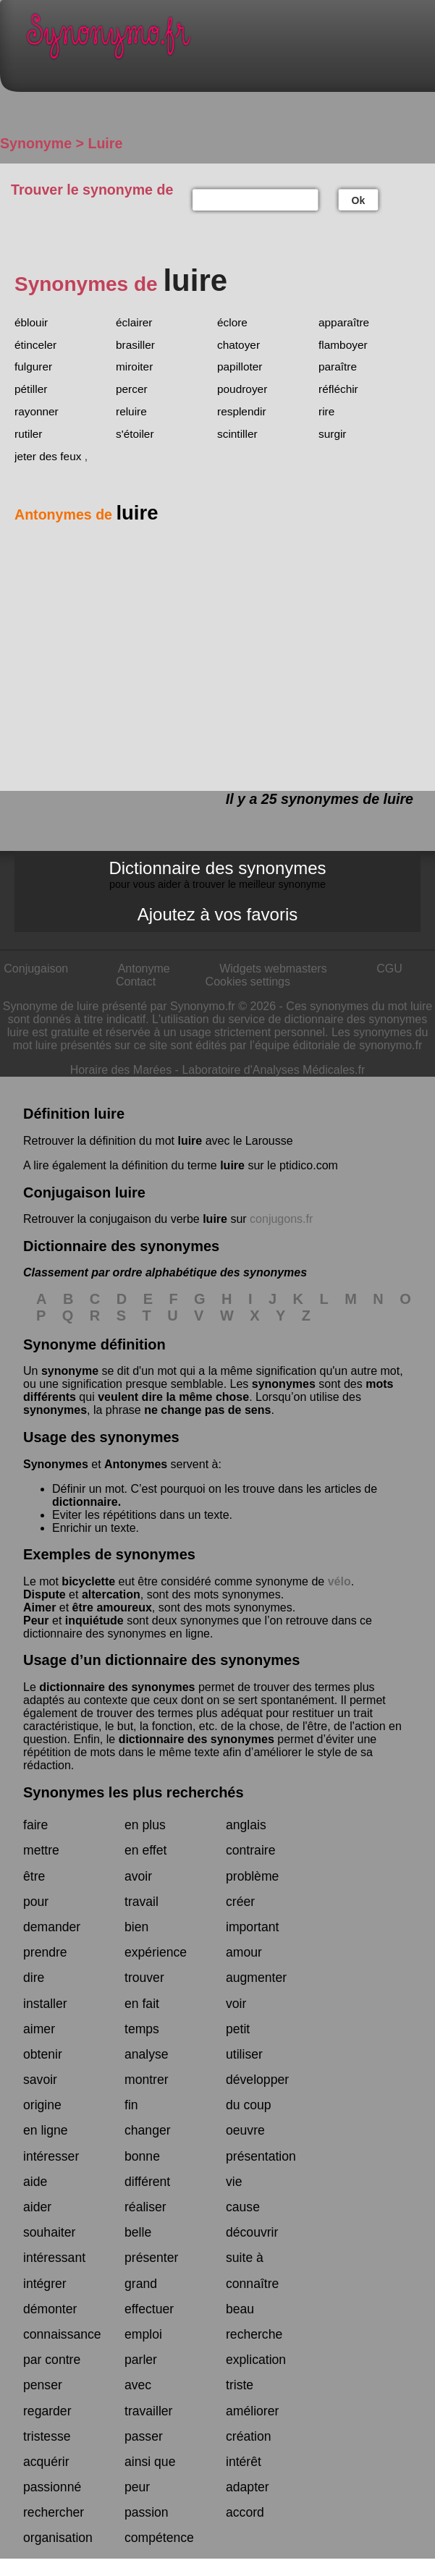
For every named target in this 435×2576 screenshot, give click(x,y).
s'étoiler (135, 434)
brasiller (135, 345)
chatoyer (238, 345)
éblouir (31, 322)
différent (147, 2181)
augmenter (256, 1977)
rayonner (36, 411)
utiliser (244, 2054)
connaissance (62, 2334)
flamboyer (343, 345)
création (248, 2436)
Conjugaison (36, 968)
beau (240, 2309)
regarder (47, 2411)
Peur (36, 1620)
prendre (45, 1952)
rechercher (53, 2512)
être (34, 1876)
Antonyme (144, 968)
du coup (248, 2105)
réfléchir (338, 389)
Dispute (44, 1594)
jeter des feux (47, 456)
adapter (247, 2487)
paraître (337, 366)
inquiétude (94, 1620)
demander (51, 1927)
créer (240, 1901)
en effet (145, 1850)
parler (140, 2359)
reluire (131, 411)
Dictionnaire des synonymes (217, 874)
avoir (138, 1876)
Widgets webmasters (273, 968)
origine (42, 2105)
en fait (141, 2003)
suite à (244, 2257)
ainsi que (149, 2461)
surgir (332, 434)
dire (33, 1977)
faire (35, 1825)
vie (234, 2181)
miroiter (134, 366)
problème (252, 1876)
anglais (246, 1825)
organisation (58, 2537)
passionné (52, 2487)
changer (147, 2130)
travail (141, 1901)
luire (189, 1141)
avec (137, 2385)
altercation (111, 1594)
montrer (146, 2079)
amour (244, 1952)
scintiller (237, 434)
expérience (155, 1952)
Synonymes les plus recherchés (133, 1792)
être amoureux (112, 1607)
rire (326, 411)
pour (35, 1901)
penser (42, 2385)
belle (137, 2232)
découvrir (252, 2232)
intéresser (51, 2156)
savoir (40, 2079)
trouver (144, 1977)
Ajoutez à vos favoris (217, 914)
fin (131, 2105)
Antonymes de (86, 514)
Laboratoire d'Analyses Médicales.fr (273, 1070)
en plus (145, 1825)
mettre (41, 1850)
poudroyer (242, 389)
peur (137, 2487)
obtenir (42, 2054)
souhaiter (49, 2232)
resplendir (241, 411)
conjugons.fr (281, 1219)
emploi (143, 2334)
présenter (151, 2257)
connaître (252, 2283)
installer (45, 2003)
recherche (254, 2334)
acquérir (46, 2461)
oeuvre (245, 2130)
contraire (250, 1850)
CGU (389, 968)
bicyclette (88, 1581)
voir (236, 2003)
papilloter (239, 366)
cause (243, 2207)
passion (146, 2512)
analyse (146, 2054)
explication (256, 2359)
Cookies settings (248, 981)
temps (141, 2029)
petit (238, 2029)
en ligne (45, 2130)
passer (143, 2436)
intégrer (45, 2283)
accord (245, 2512)
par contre (51, 2359)
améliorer (252, 2411)
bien (136, 1927)
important (252, 1927)
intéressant (54, 2257)
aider (37, 2207)
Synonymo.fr (228, 40)
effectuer (149, 2309)
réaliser (145, 2207)
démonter (50, 2309)
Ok (359, 200)
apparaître (343, 322)
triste (239, 2385)
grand (140, 2283)
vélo (339, 1581)
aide (35, 2181)
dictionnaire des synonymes (117, 1687)
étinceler (35, 345)
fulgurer (33, 366)
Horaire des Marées (121, 1070)
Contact (136, 981)
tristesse (47, 2436)
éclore (232, 322)
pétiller (30, 389)
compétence (159, 2537)
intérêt (243, 2461)
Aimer (39, 1607)
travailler (148, 2411)
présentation (261, 2156)
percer (132, 389)
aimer (39, 2029)
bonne (142, 2156)
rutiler (28, 434)
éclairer (134, 322)
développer (257, 2079)
